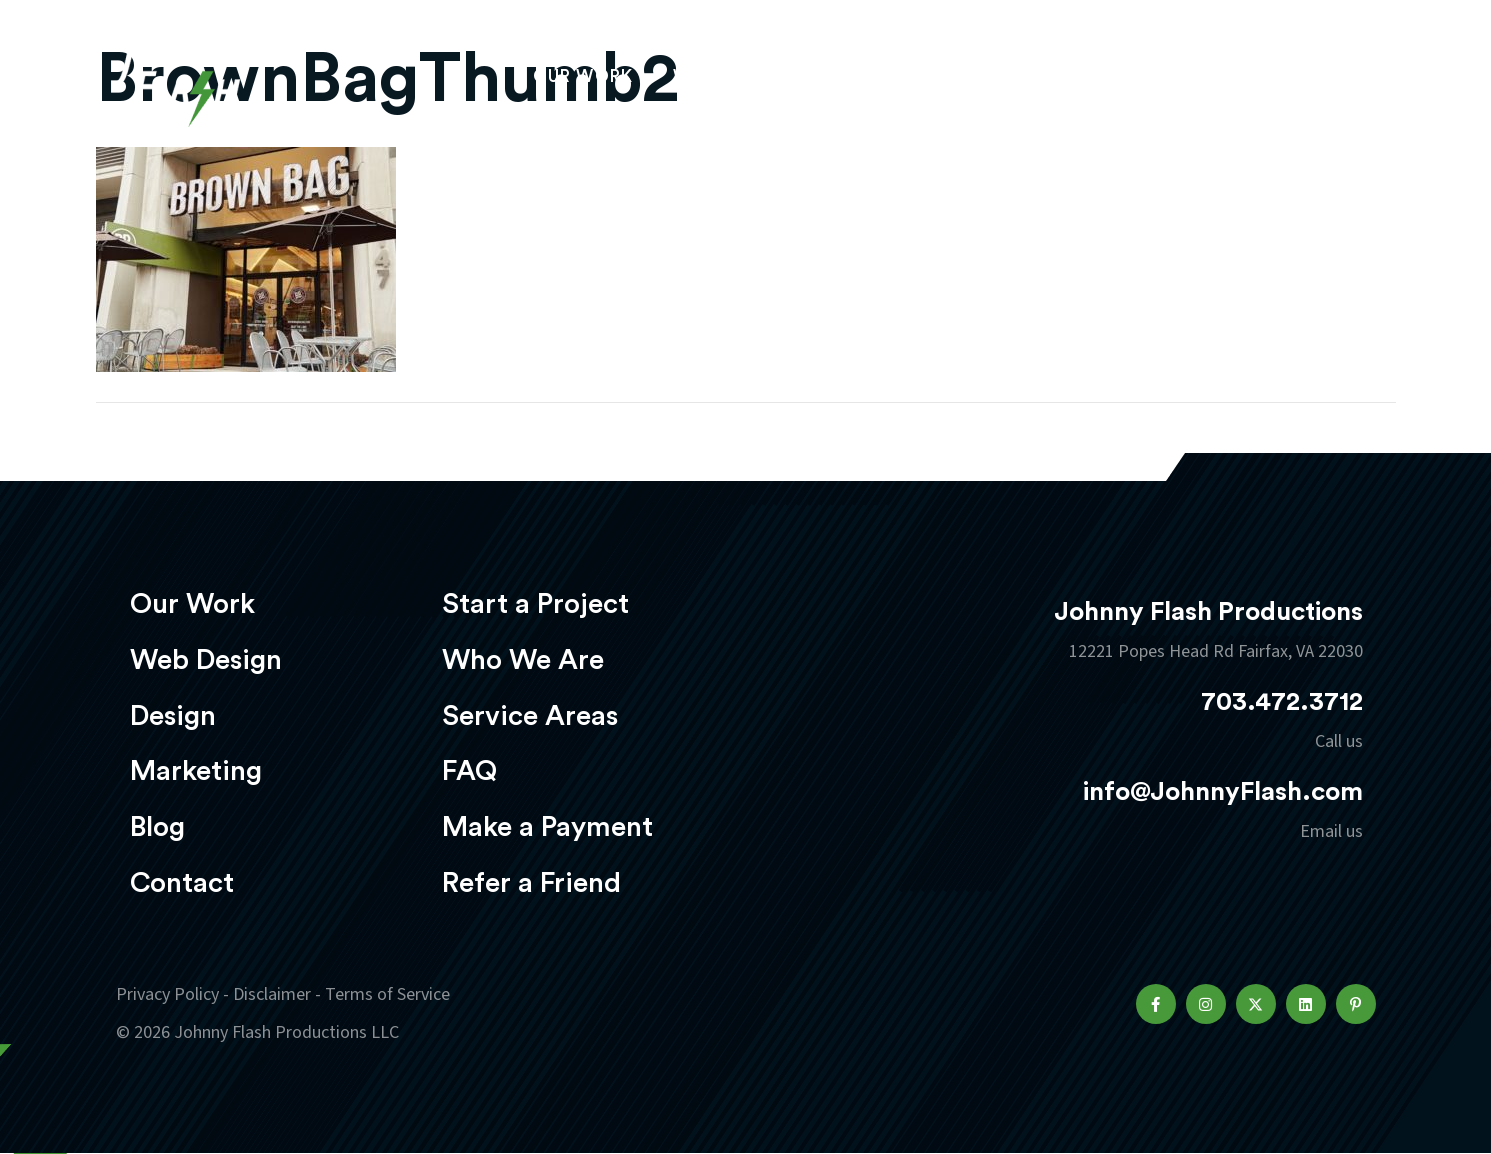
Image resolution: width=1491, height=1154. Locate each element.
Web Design (730, 76)
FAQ (469, 771)
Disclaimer (272, 994)
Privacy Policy (167, 994)
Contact (182, 883)
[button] (1156, 1004)
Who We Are (523, 660)
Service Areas (530, 716)
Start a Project (535, 604)
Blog (157, 827)
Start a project (1259, 78)
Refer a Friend (531, 883)
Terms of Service (387, 994)
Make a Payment (547, 827)
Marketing (990, 76)
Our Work (583, 76)
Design (861, 76)
